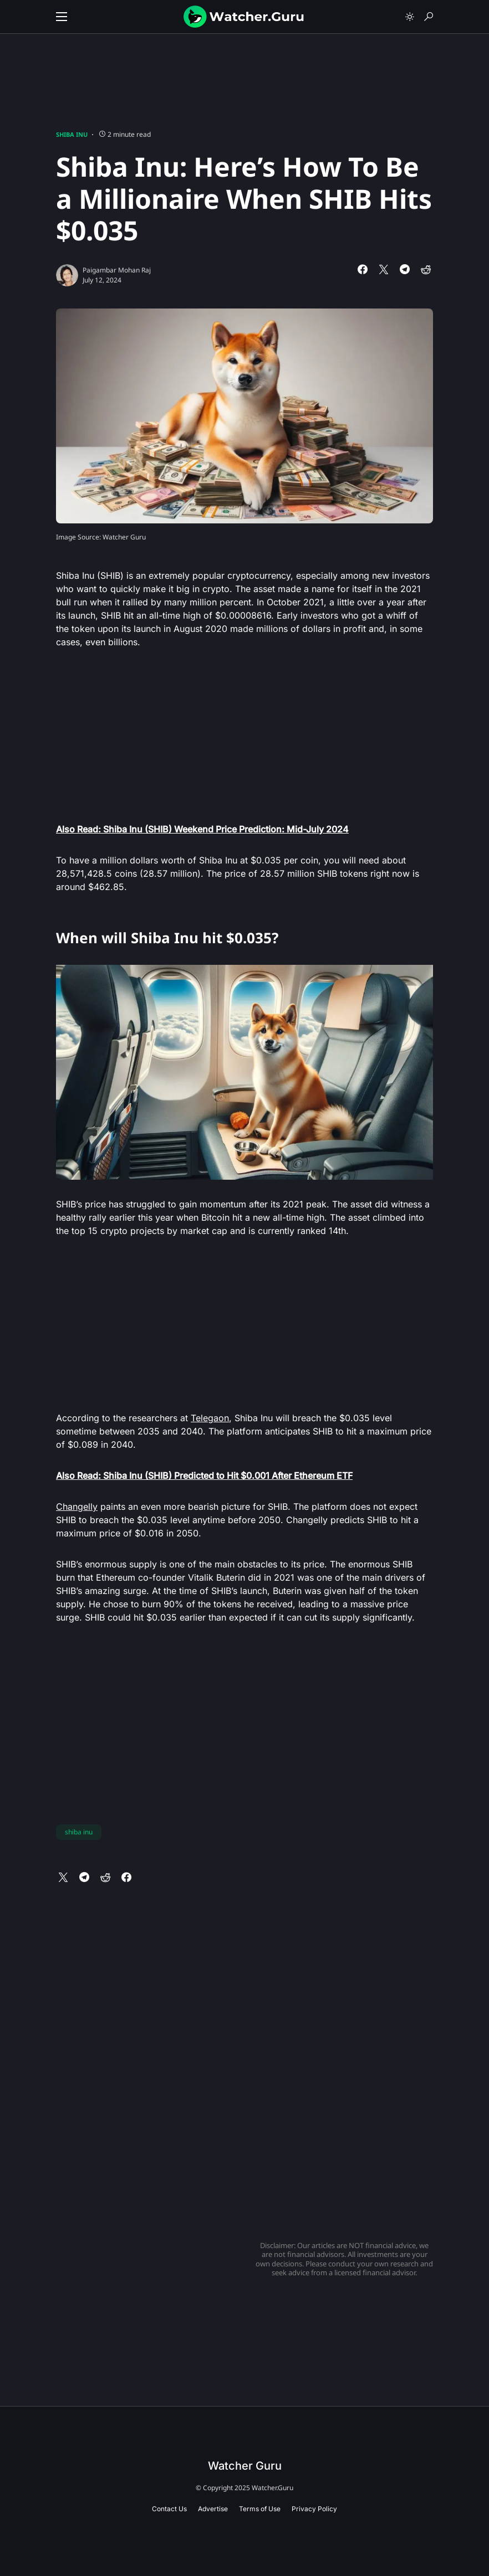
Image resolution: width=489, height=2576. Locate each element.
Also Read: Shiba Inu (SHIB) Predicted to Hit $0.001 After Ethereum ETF (204, 1475)
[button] (61, 16)
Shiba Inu (72, 134)
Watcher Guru (245, 2465)
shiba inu (79, 1832)
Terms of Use (260, 2509)
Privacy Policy (314, 2509)
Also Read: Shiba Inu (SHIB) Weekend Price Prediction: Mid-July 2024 (202, 829)
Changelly (77, 1506)
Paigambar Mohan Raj (117, 270)
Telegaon (210, 1417)
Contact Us (169, 2509)
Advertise (213, 2509)
